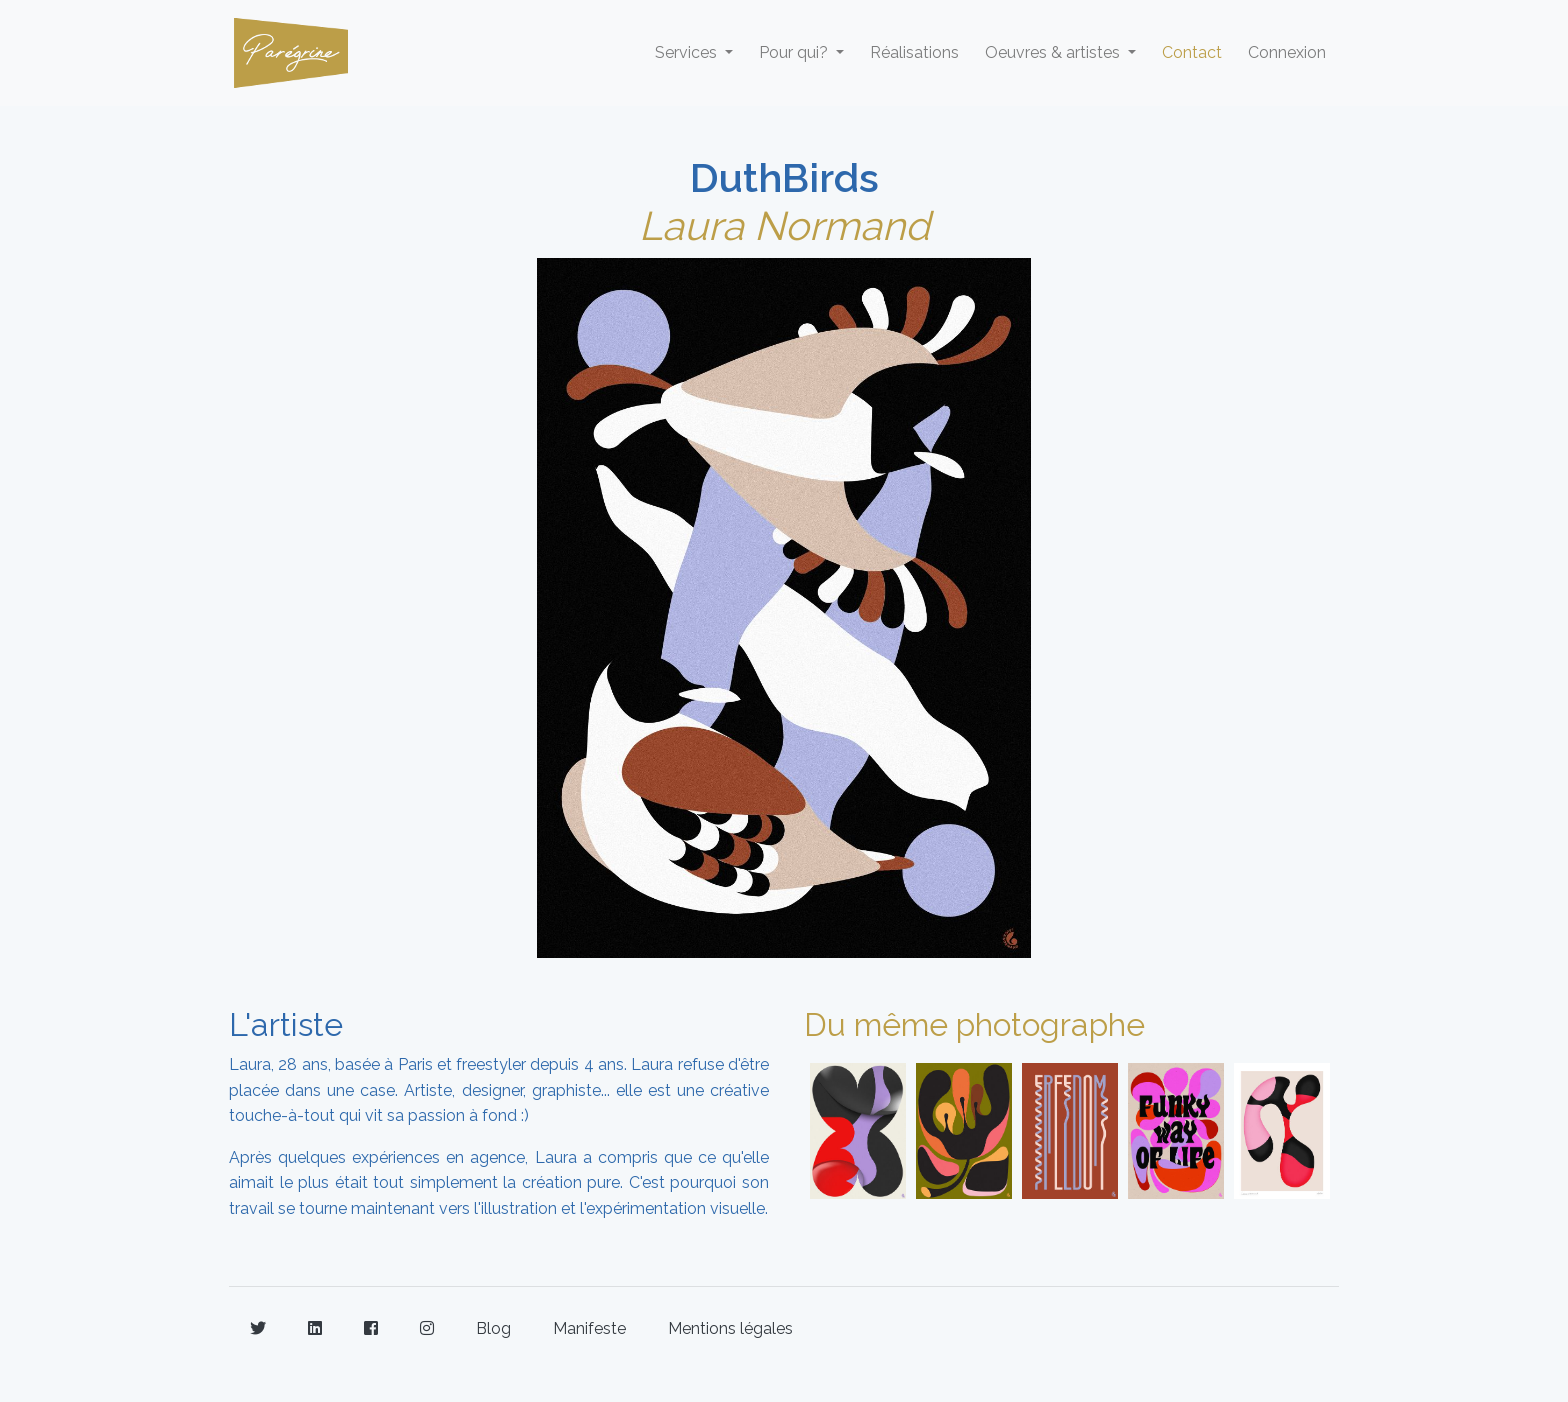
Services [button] (688, 52)
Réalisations (914, 52)
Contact (1192, 52)
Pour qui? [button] (795, 52)
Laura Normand (784, 225)
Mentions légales (730, 1328)
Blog (493, 1328)
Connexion (1287, 52)
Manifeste (589, 1328)
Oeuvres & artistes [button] (1054, 52)
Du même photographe (974, 1024)
